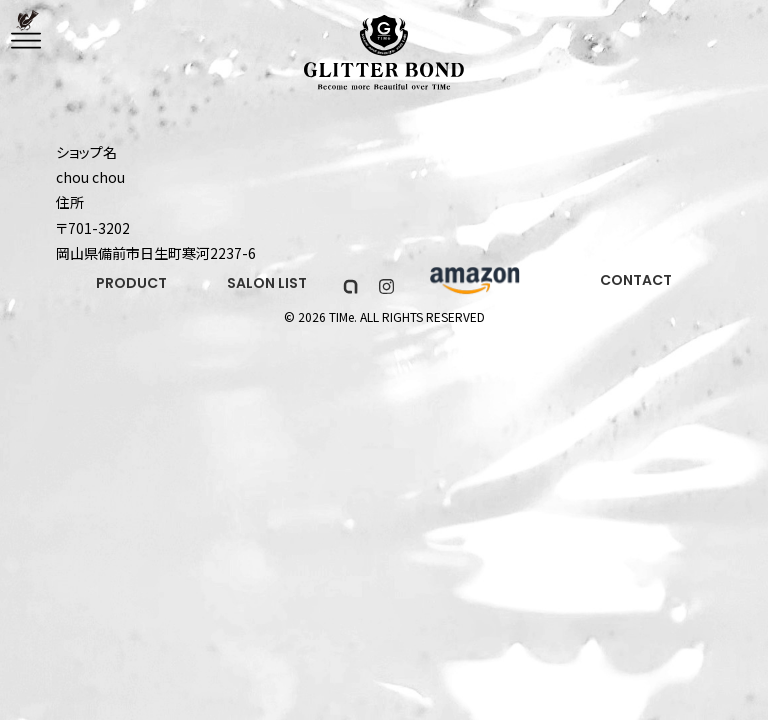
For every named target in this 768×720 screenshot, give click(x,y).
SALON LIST (267, 283)
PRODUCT (131, 283)
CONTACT (636, 280)
